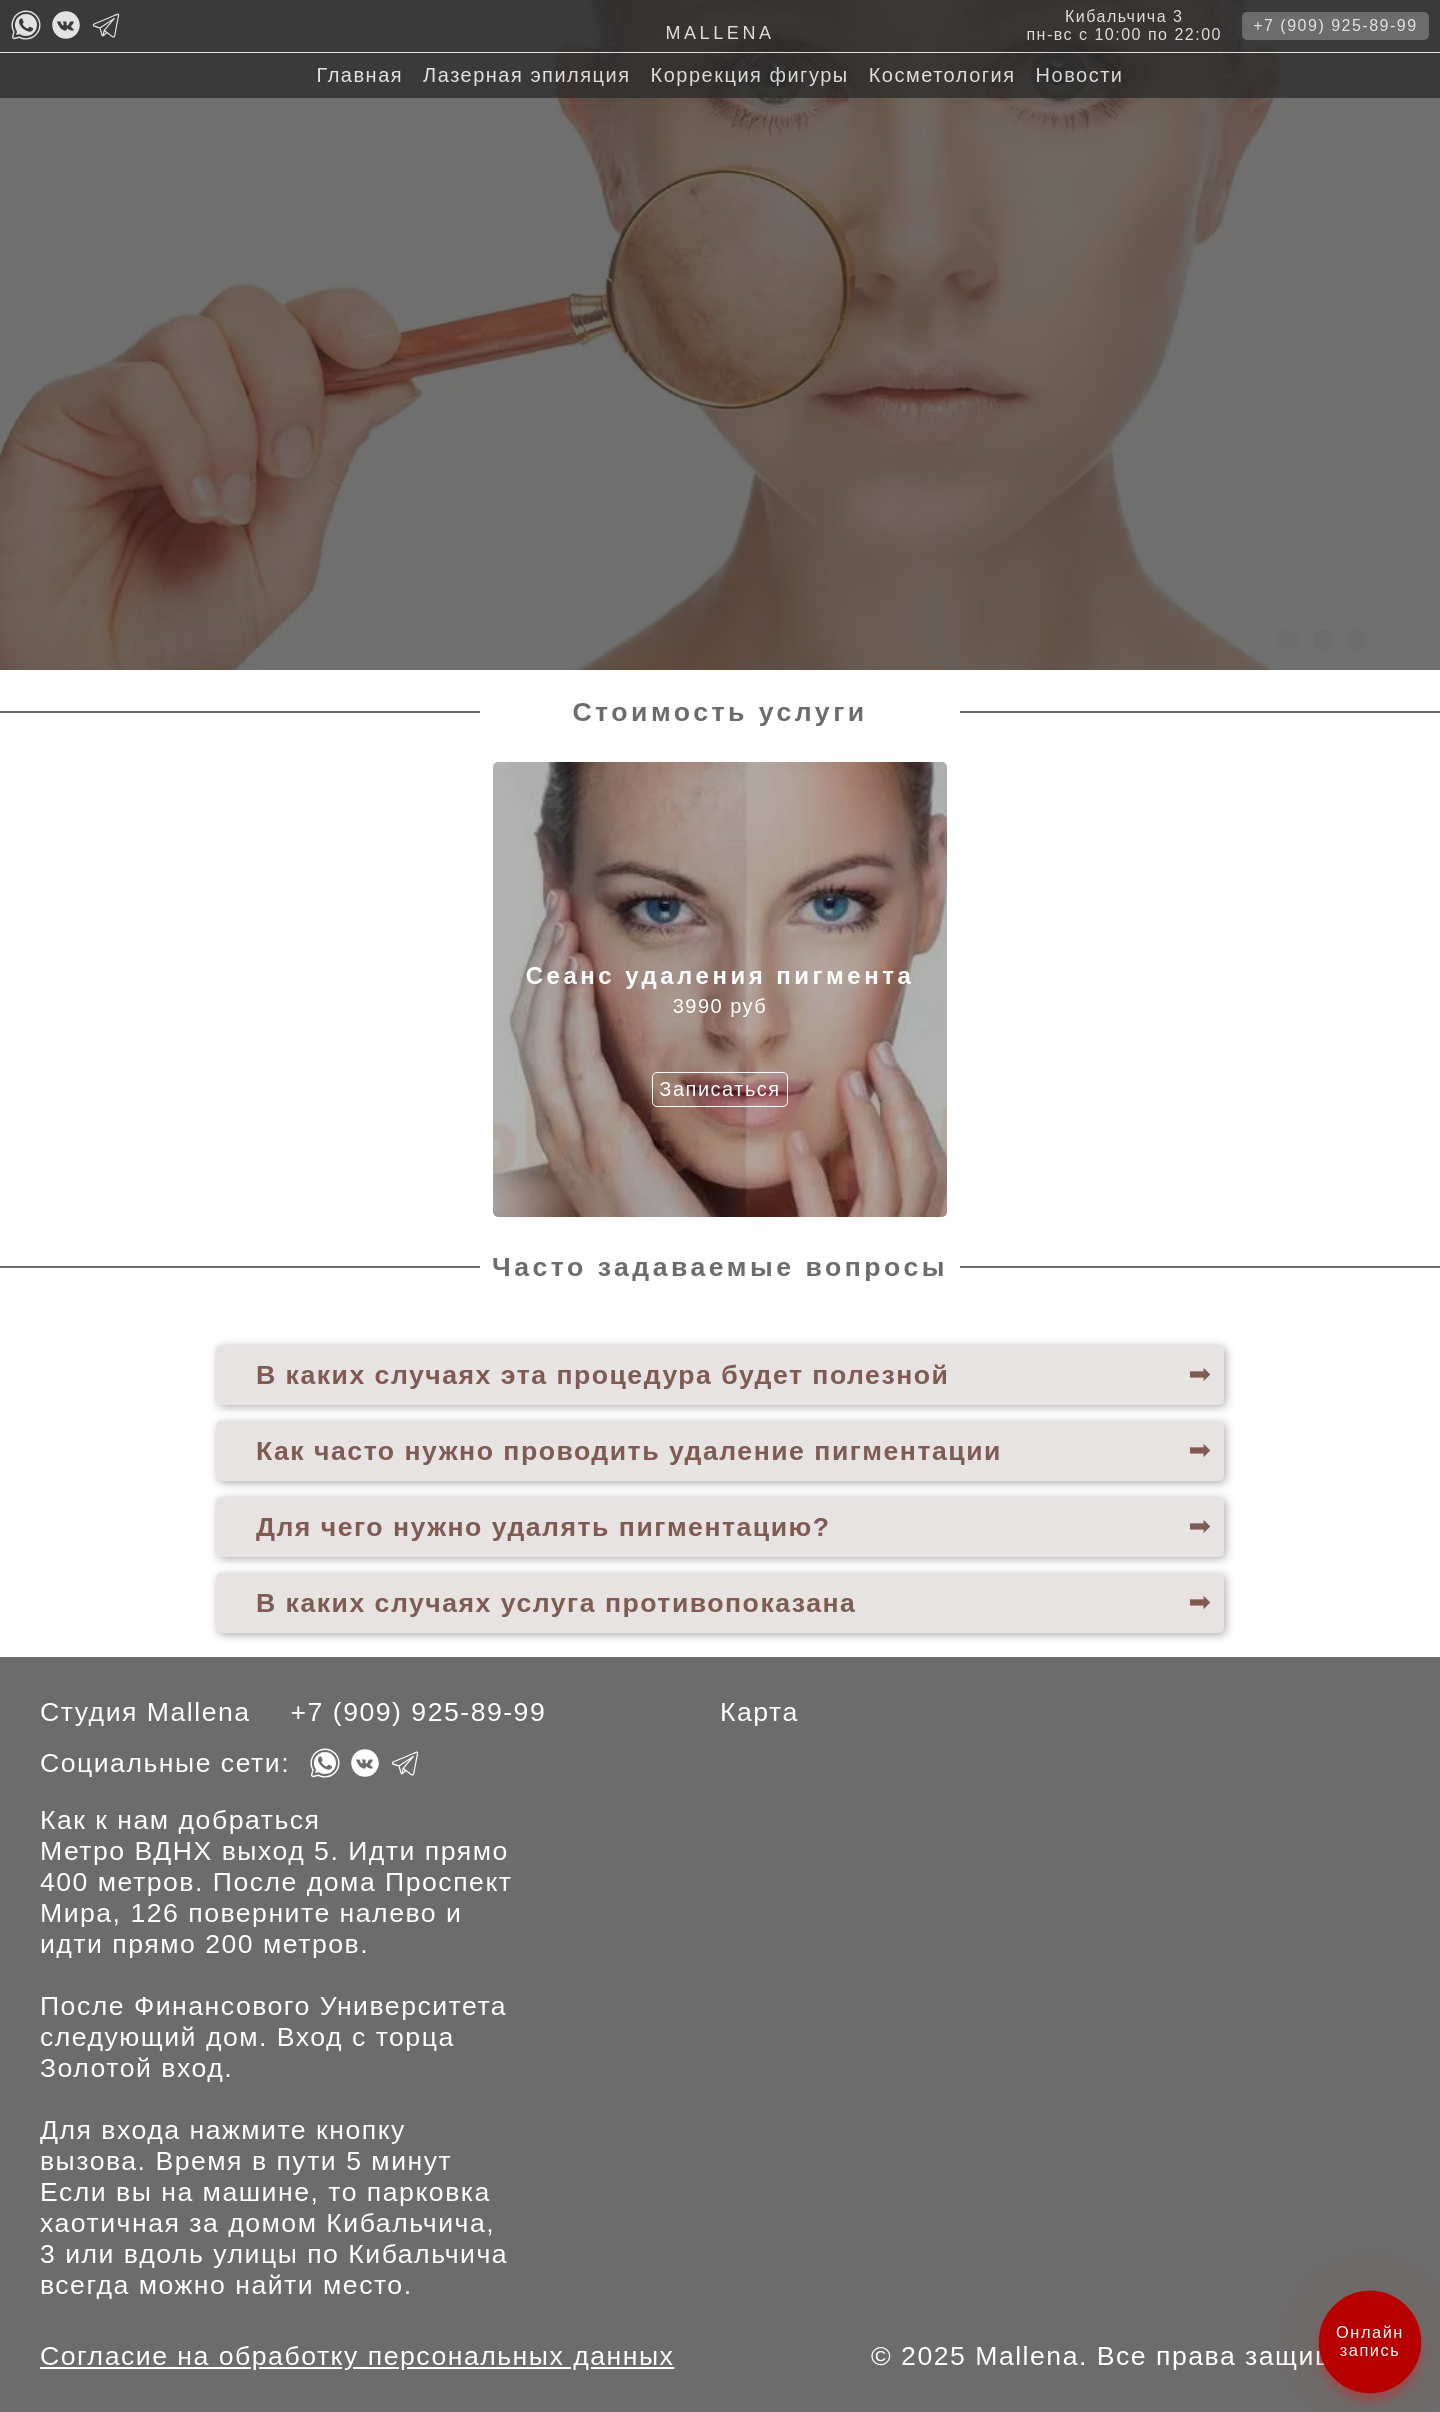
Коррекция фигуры (750, 75)
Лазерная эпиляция (526, 75)
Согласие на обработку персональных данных (357, 2356)
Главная (359, 75)
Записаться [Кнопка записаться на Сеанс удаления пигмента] (719, 1089)
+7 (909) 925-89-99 (1335, 25)
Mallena (719, 33)
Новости (1080, 75)
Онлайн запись (1370, 2341)
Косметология (942, 75)
